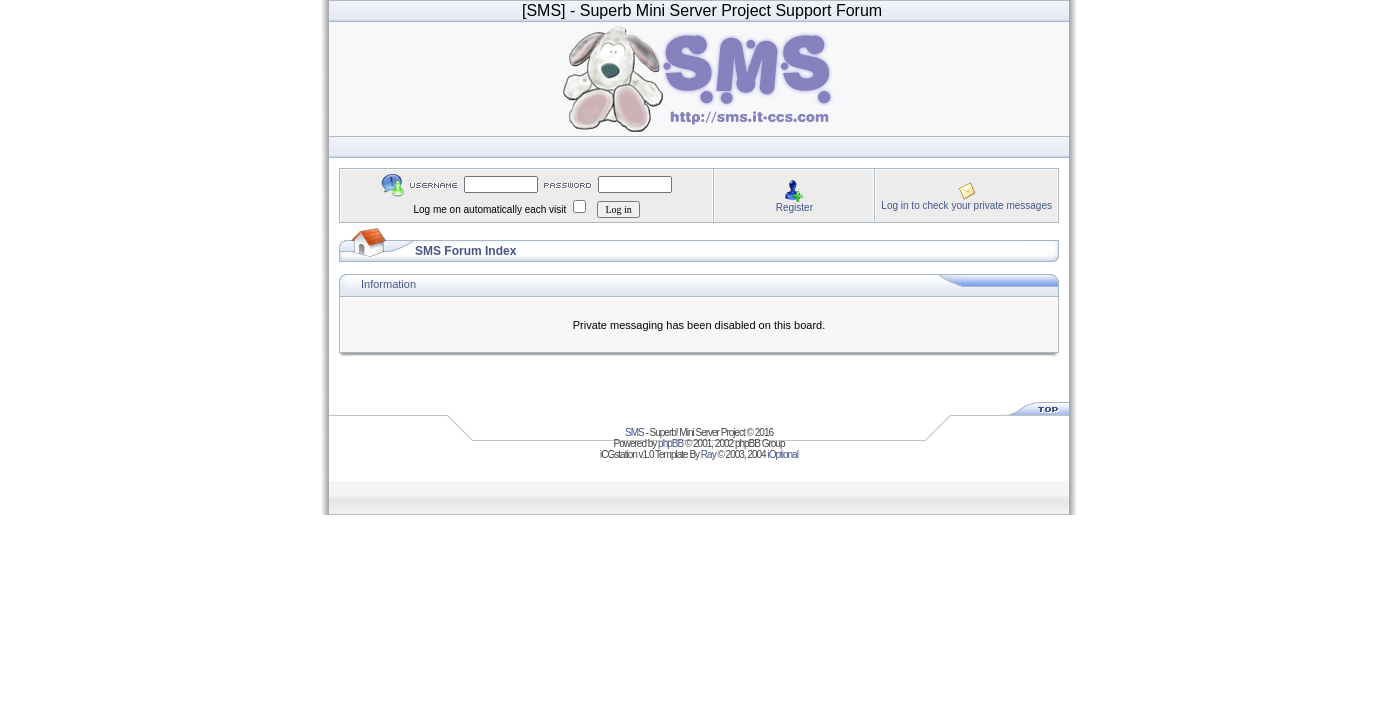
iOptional (782, 454)
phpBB (670, 443)
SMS (634, 432)
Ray (708, 454)
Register (794, 207)
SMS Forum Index (465, 251)
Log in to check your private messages (966, 205)
